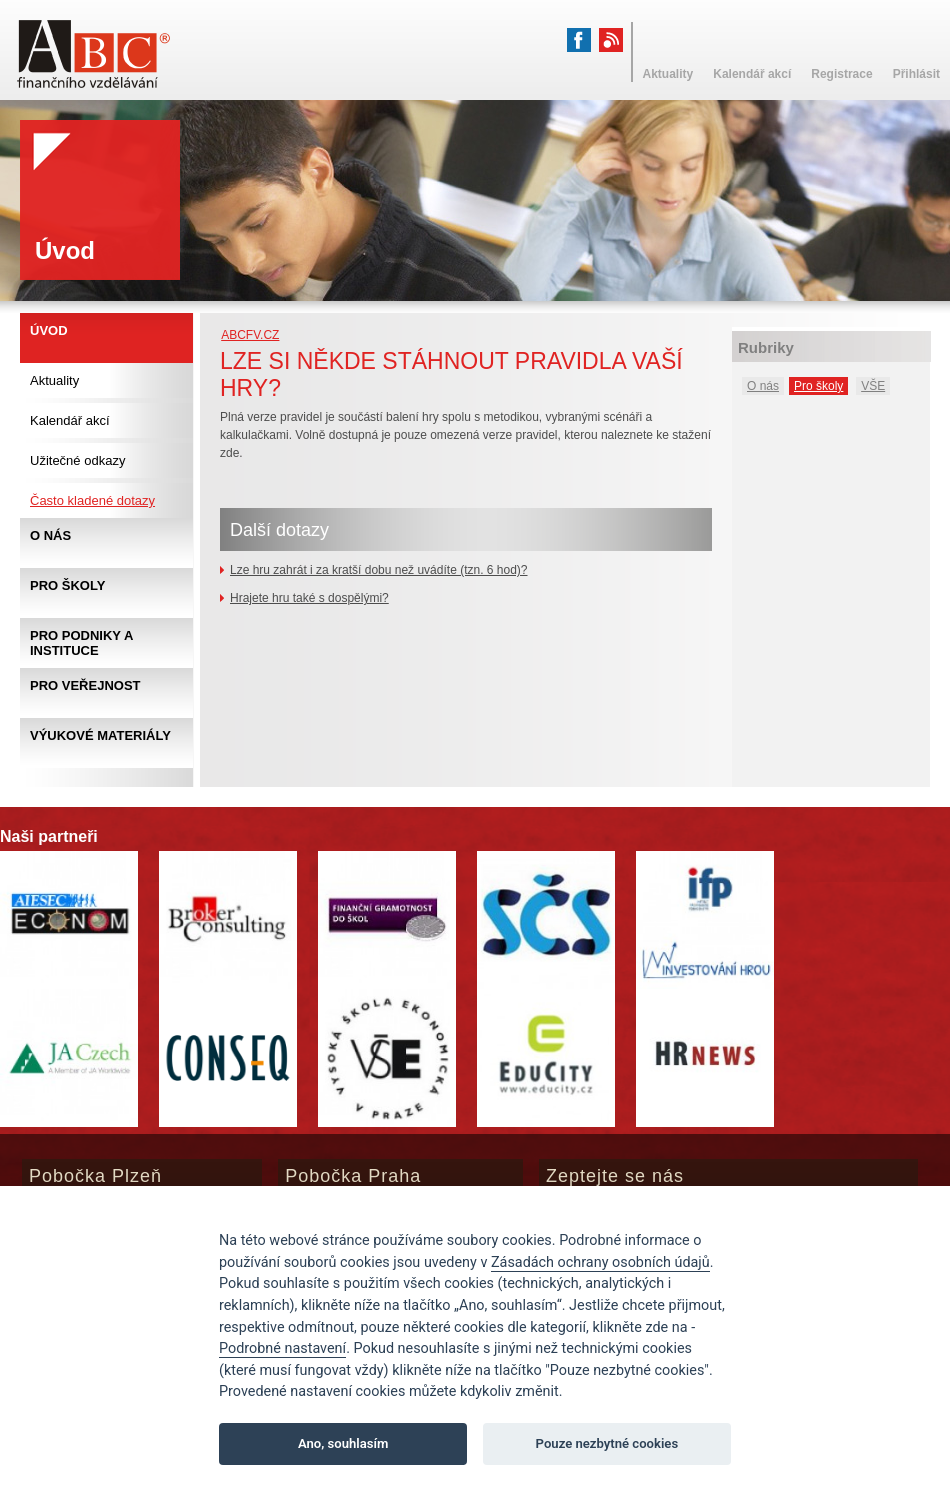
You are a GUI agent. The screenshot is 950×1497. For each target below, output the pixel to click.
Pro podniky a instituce (81, 643)
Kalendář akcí (70, 420)
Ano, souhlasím (343, 1443)
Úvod (49, 330)
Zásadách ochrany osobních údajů (600, 1262)
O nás (763, 386)
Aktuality (54, 380)
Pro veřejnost (85, 685)
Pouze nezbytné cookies (607, 1443)
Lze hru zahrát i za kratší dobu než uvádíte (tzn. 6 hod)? (379, 570)
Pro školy (818, 386)
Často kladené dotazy (92, 500)
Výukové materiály (100, 735)
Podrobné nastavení (282, 1348)
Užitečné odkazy (77, 460)
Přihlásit (916, 74)
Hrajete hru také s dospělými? (309, 598)
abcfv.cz (250, 335)
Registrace (841, 74)
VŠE (873, 386)
